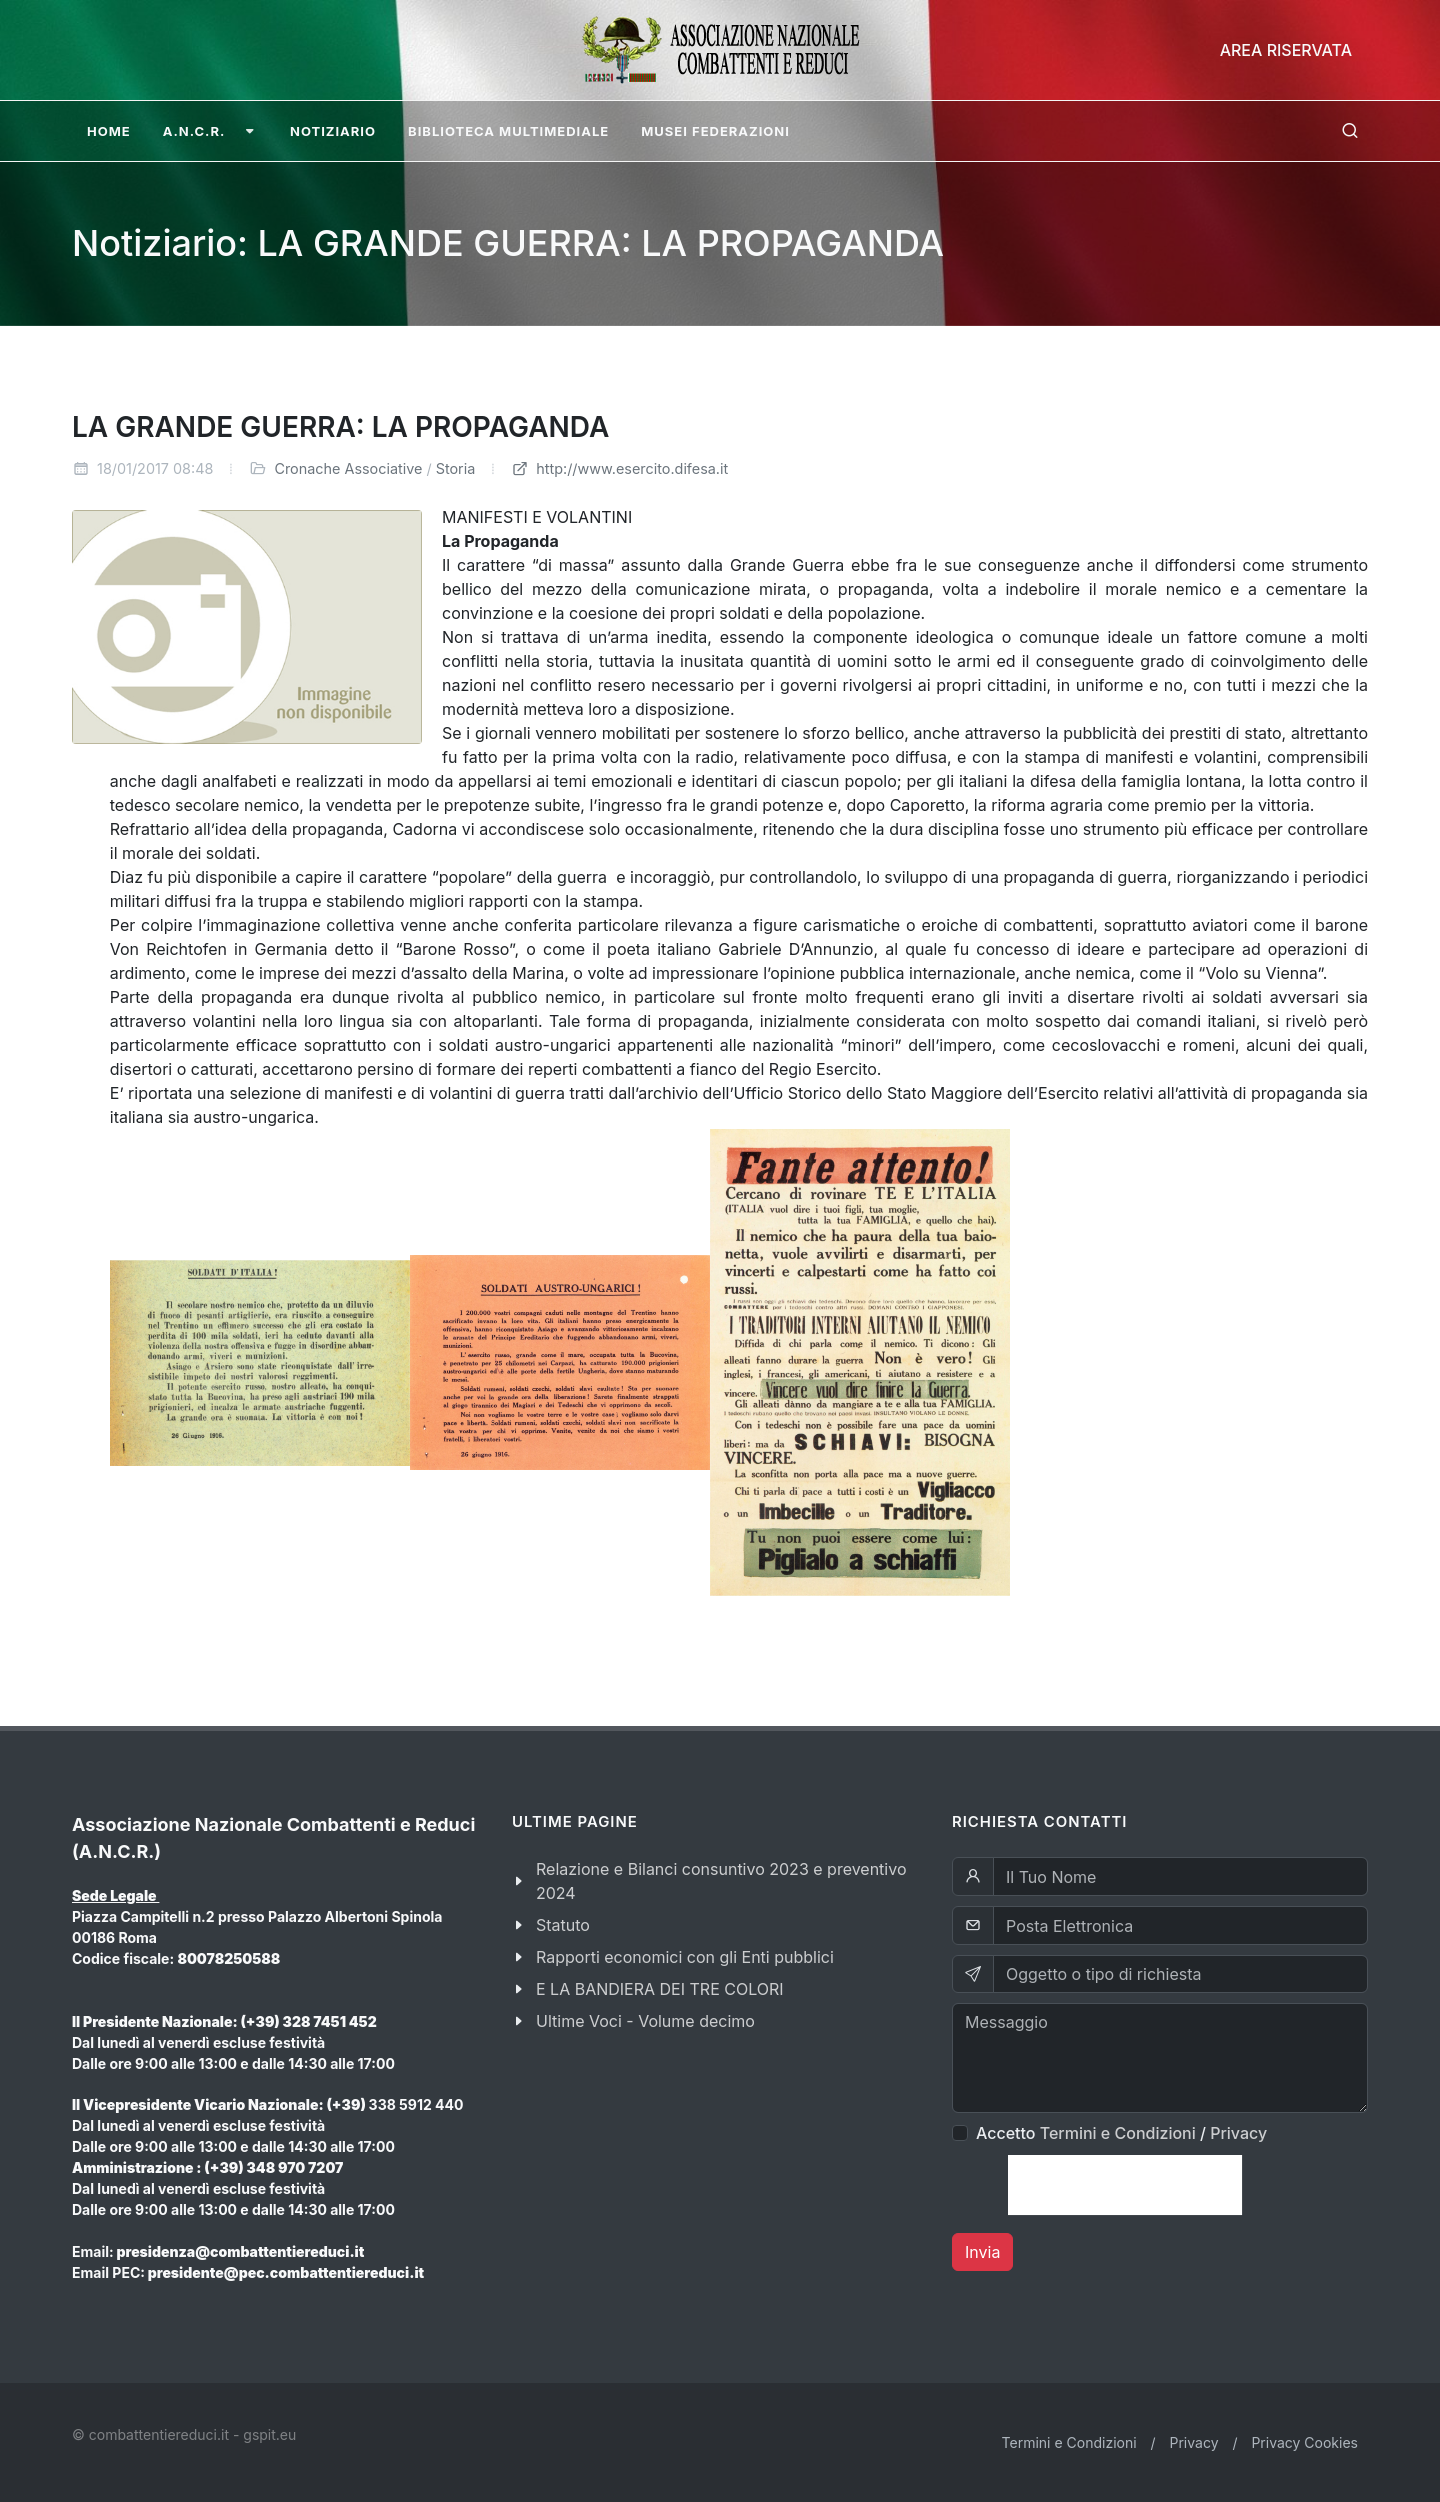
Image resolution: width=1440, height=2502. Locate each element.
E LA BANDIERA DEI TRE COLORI (660, 1989)
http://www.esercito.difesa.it (619, 468)
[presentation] (1125, 2185)
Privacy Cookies (1304, 2442)
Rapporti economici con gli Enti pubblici (685, 1957)
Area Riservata (1286, 50)
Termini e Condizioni (1118, 2133)
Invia (982, 2252)
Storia (456, 468)
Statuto (563, 1925)
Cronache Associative (348, 468)
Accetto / (1121, 2133)
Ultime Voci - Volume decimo (645, 2021)
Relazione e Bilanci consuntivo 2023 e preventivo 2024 (721, 1881)
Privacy (1238, 2133)
